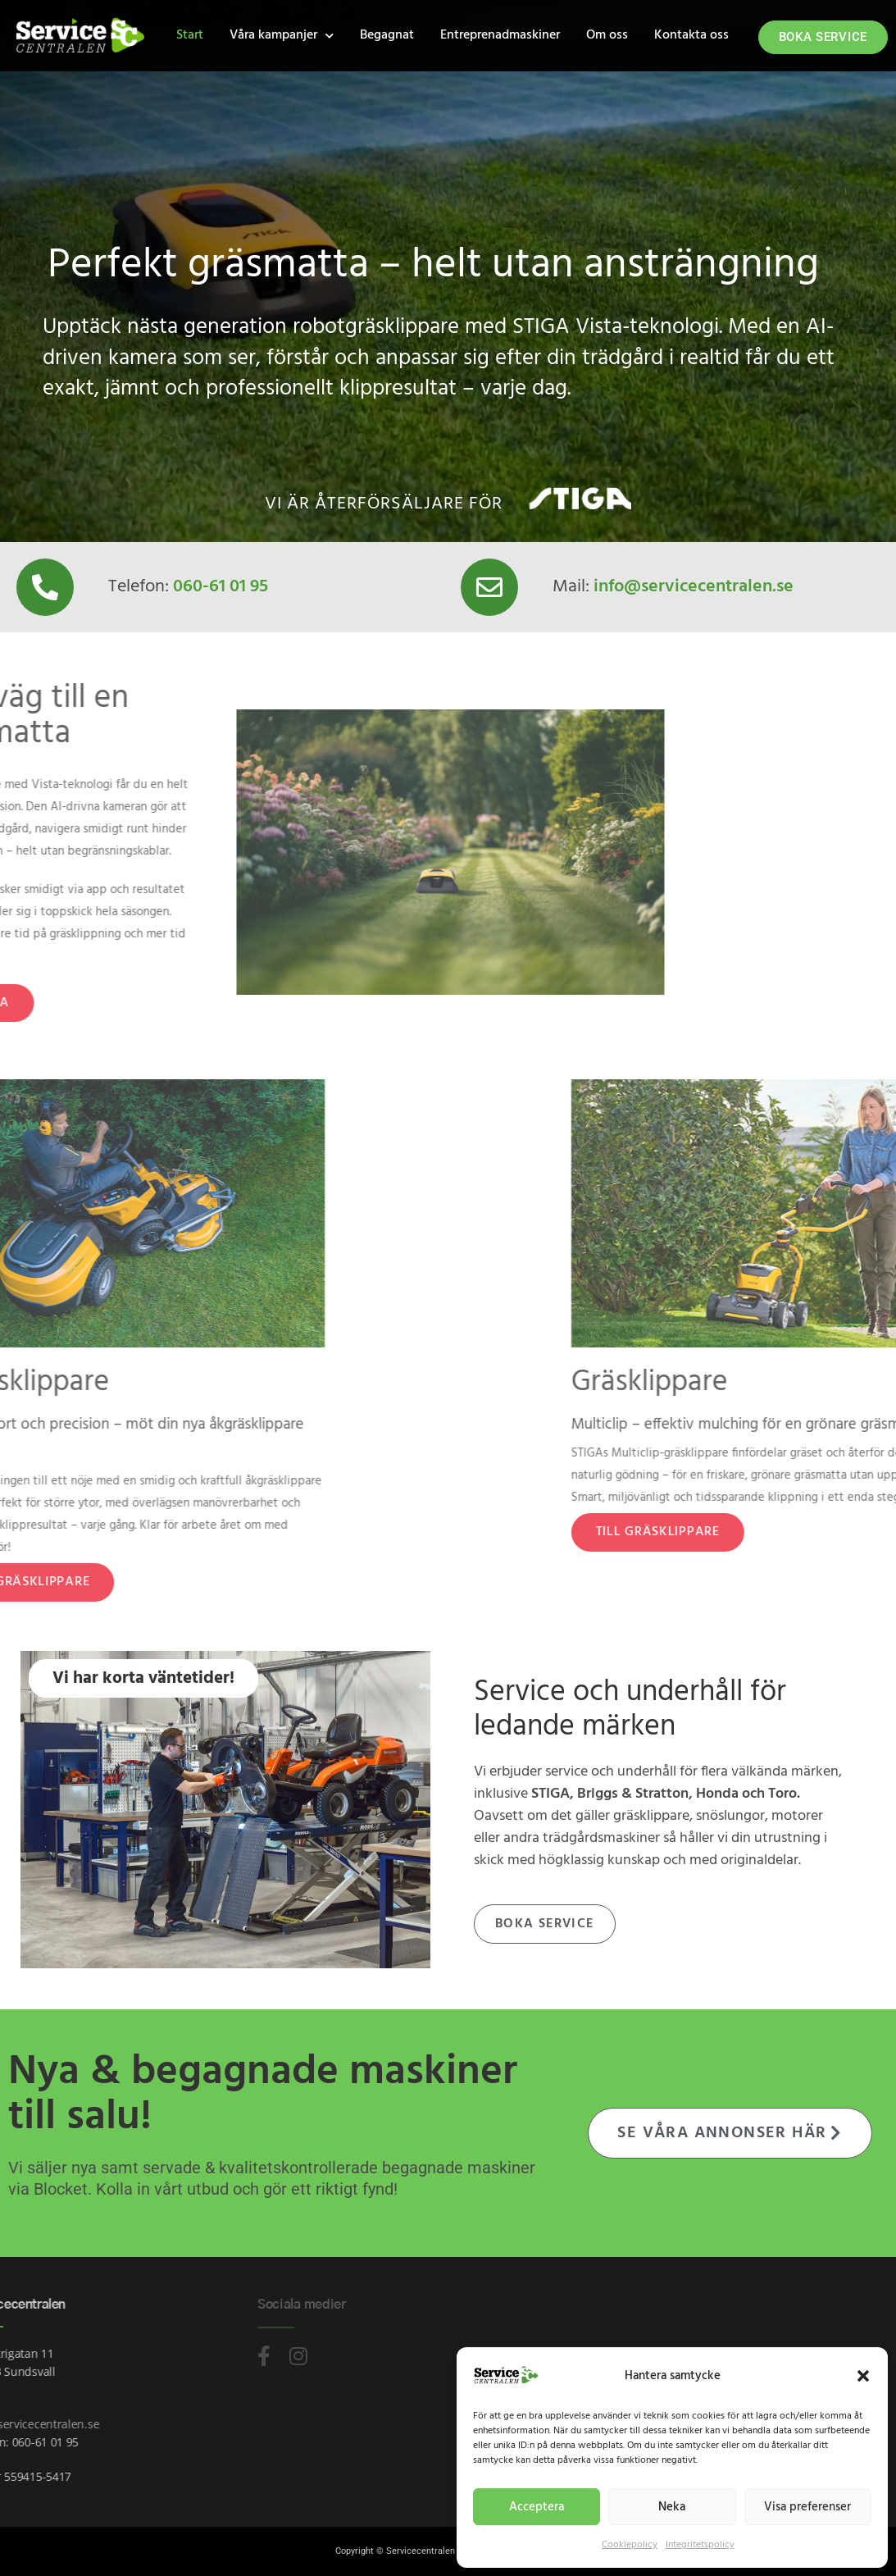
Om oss (607, 35)
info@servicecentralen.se (694, 586)
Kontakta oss (691, 35)
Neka (671, 2507)
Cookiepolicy (629, 2545)
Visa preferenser (807, 2507)
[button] (863, 2376)
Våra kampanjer (282, 35)
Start (189, 35)
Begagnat (387, 35)
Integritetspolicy (700, 2545)
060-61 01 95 (220, 586)
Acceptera (536, 2507)
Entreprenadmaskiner (500, 35)
